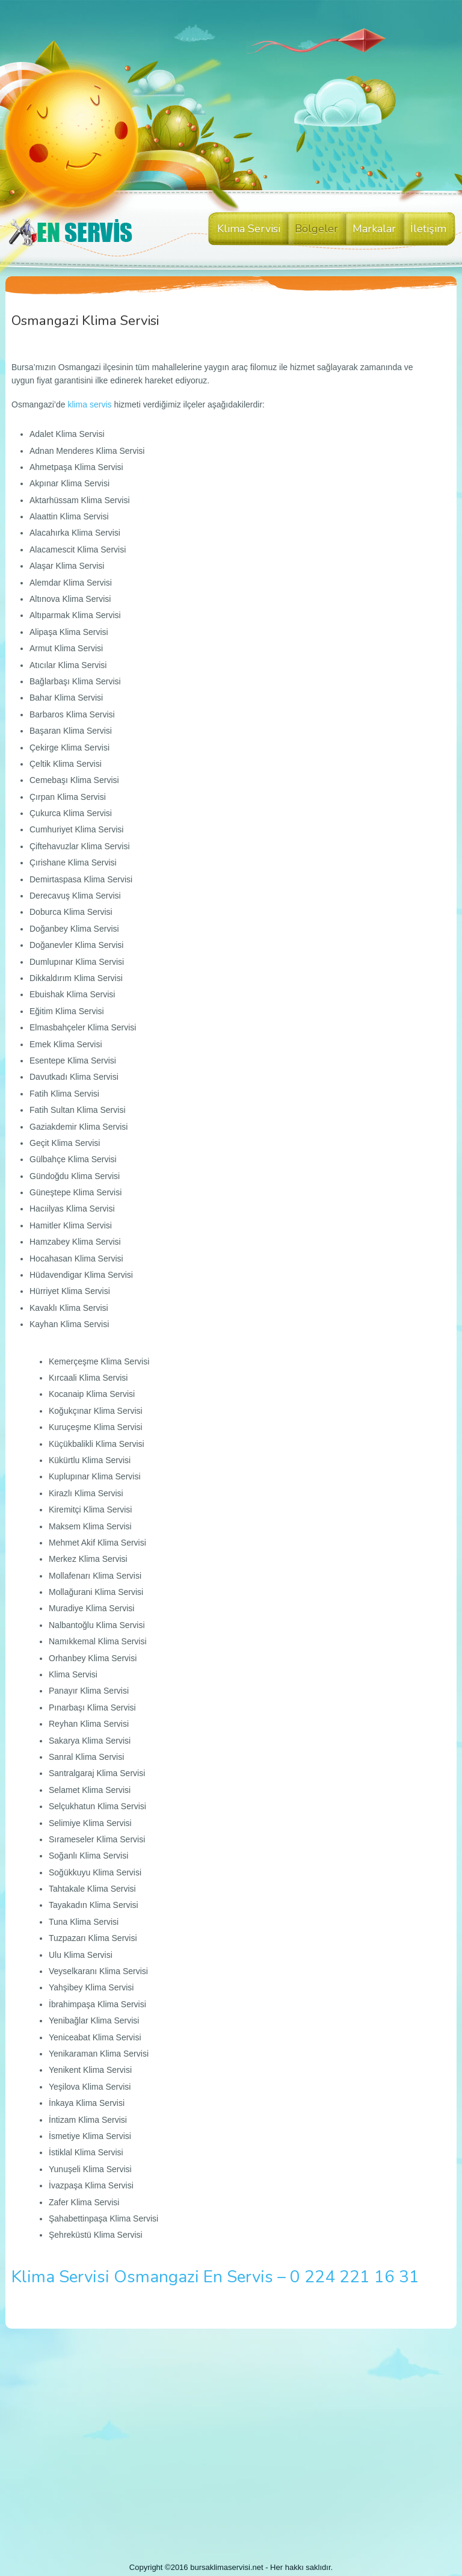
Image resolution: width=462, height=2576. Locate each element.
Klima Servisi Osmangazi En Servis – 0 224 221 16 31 (215, 2276)
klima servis (89, 404)
